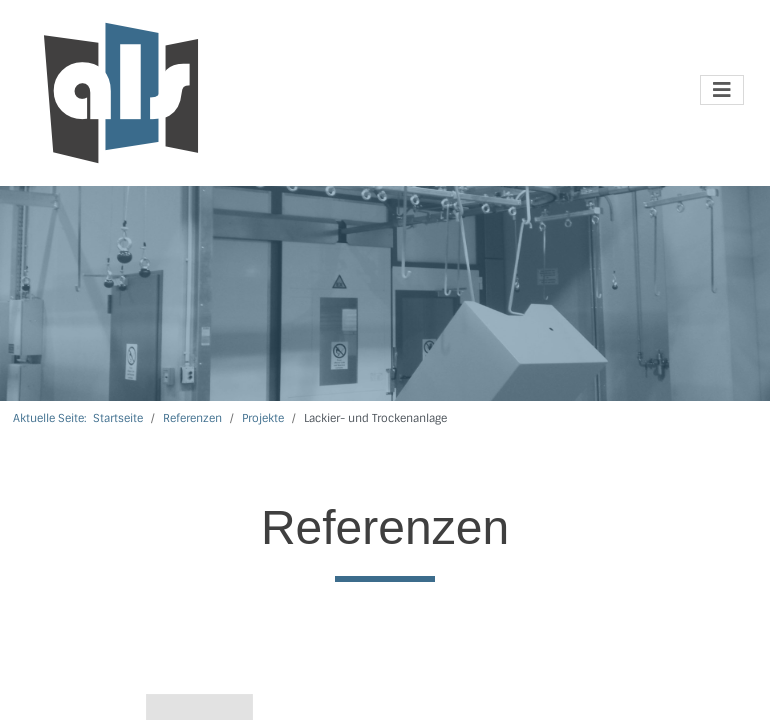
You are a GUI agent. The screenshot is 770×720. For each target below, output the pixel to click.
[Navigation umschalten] (722, 90)
